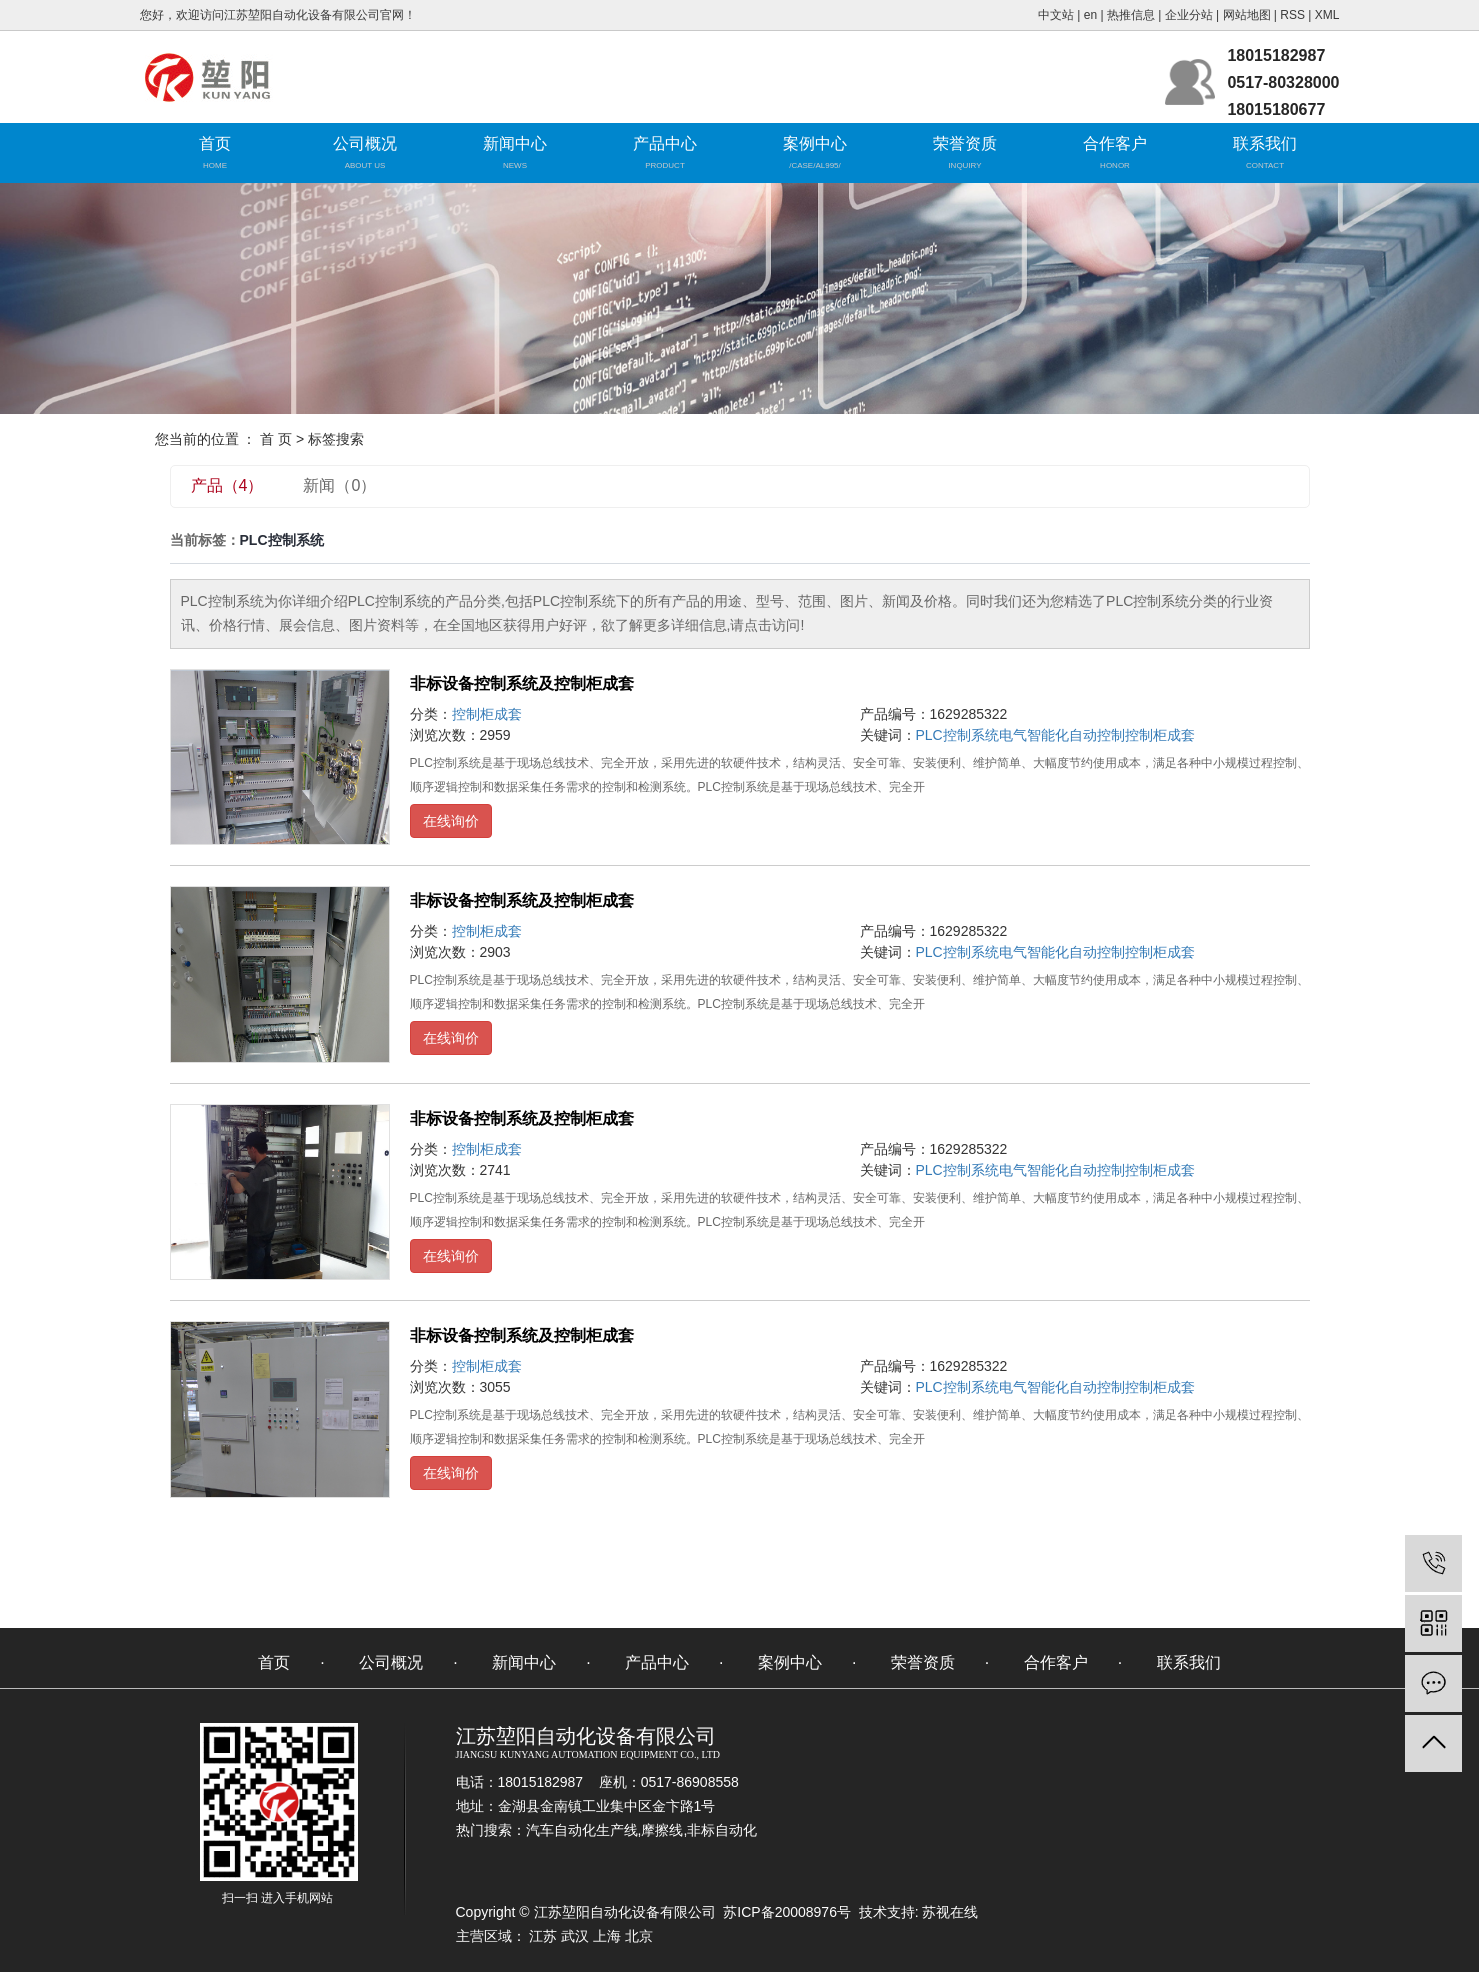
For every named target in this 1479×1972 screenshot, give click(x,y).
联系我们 (1265, 143)
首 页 (276, 439)
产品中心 (665, 143)
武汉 (575, 1936)
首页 (215, 143)
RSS (1292, 15)
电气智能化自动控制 (1062, 735)
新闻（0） (339, 485)
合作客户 (1115, 143)
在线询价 (451, 821)
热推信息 (1131, 15)
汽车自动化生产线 (582, 1830)
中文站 (1056, 15)
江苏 (543, 1936)
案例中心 (815, 143)
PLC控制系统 (957, 735)
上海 (607, 1936)
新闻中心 (515, 143)
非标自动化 (722, 1830)
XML (1327, 15)
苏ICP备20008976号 (787, 1912)
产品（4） (227, 485)
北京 (639, 1936)
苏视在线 (949, 1912)
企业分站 (1189, 15)
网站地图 (1247, 15)
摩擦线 (662, 1830)
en (1090, 15)
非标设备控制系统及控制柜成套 (522, 683)
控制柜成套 (487, 714)
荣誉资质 (965, 143)
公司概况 (365, 143)
